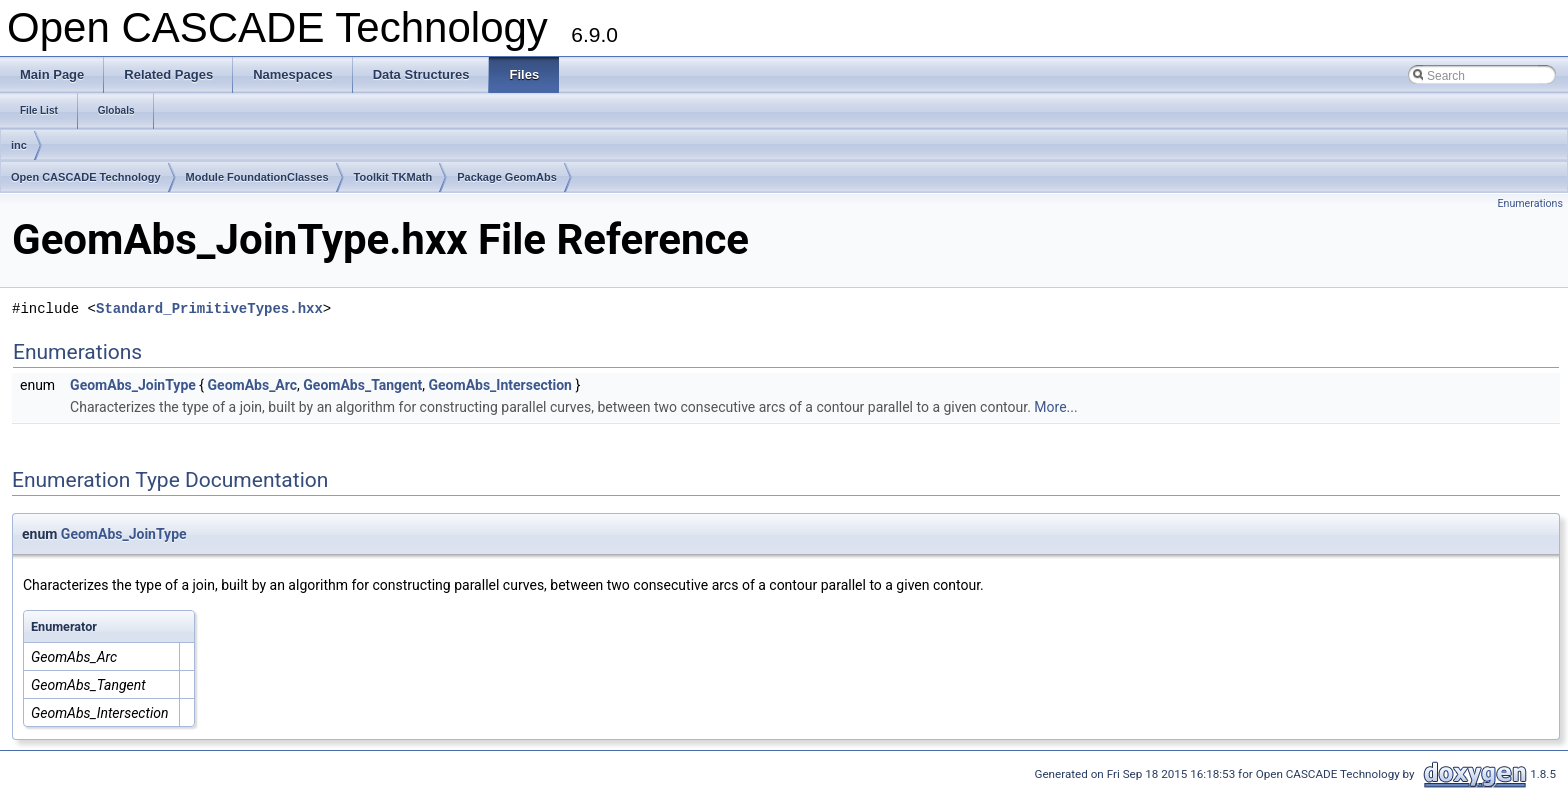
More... (1055, 407)
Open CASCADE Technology (86, 177)
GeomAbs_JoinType (133, 385)
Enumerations (1530, 203)
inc (19, 145)
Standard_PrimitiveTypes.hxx (209, 308)
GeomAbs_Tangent (362, 385)
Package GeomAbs (507, 177)
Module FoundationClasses (257, 177)
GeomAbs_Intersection (500, 385)
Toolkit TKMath (393, 177)
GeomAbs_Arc (253, 385)
